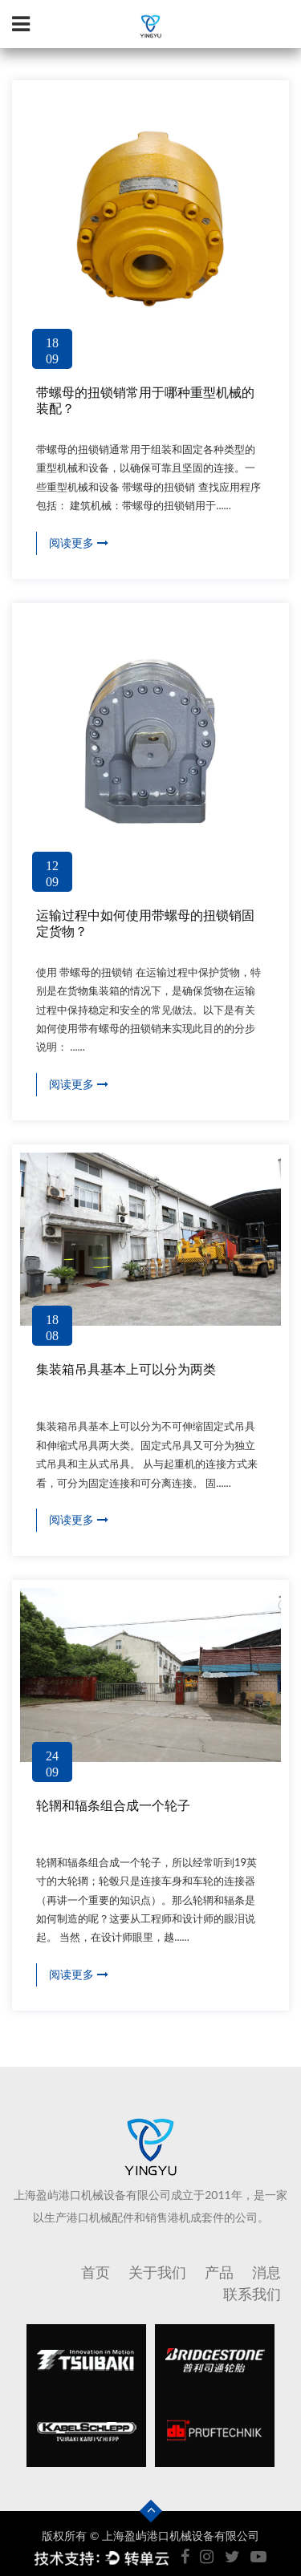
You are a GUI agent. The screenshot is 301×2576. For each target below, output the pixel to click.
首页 (95, 2271)
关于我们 (157, 2271)
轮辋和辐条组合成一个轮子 (113, 1806)
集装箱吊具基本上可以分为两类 (126, 1369)
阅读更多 (78, 543)
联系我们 (252, 2293)
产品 (219, 2271)
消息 (266, 2271)
